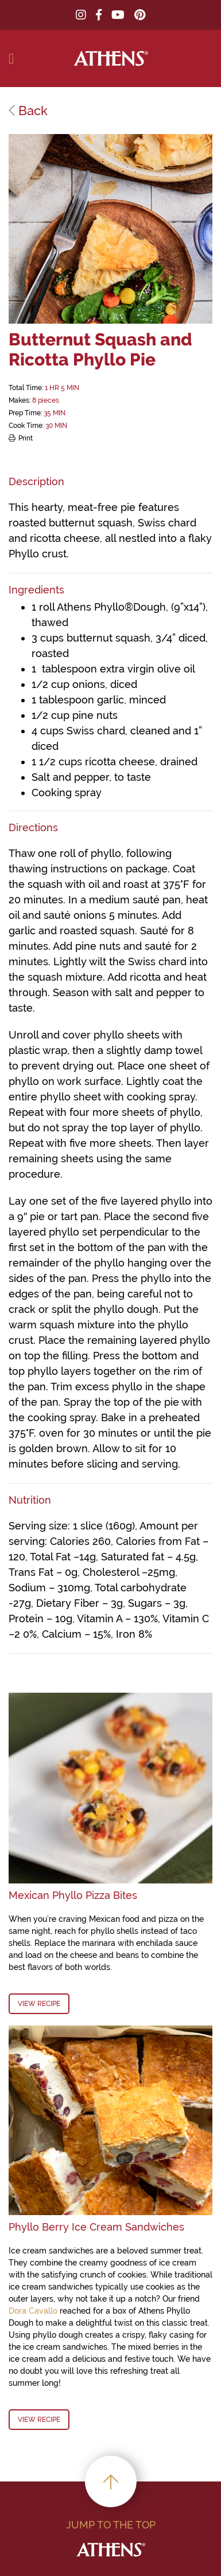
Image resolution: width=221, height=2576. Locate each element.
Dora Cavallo (33, 2310)
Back (28, 110)
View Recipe (39, 2004)
